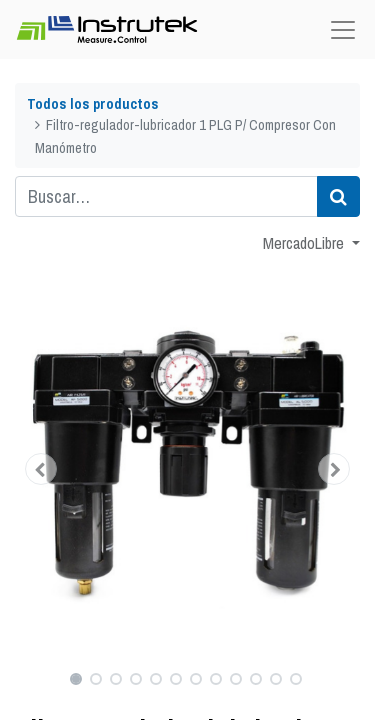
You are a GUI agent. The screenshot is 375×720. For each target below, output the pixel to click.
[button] (41, 469)
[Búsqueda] (338, 196)
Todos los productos (93, 103)
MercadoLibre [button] (305, 243)
